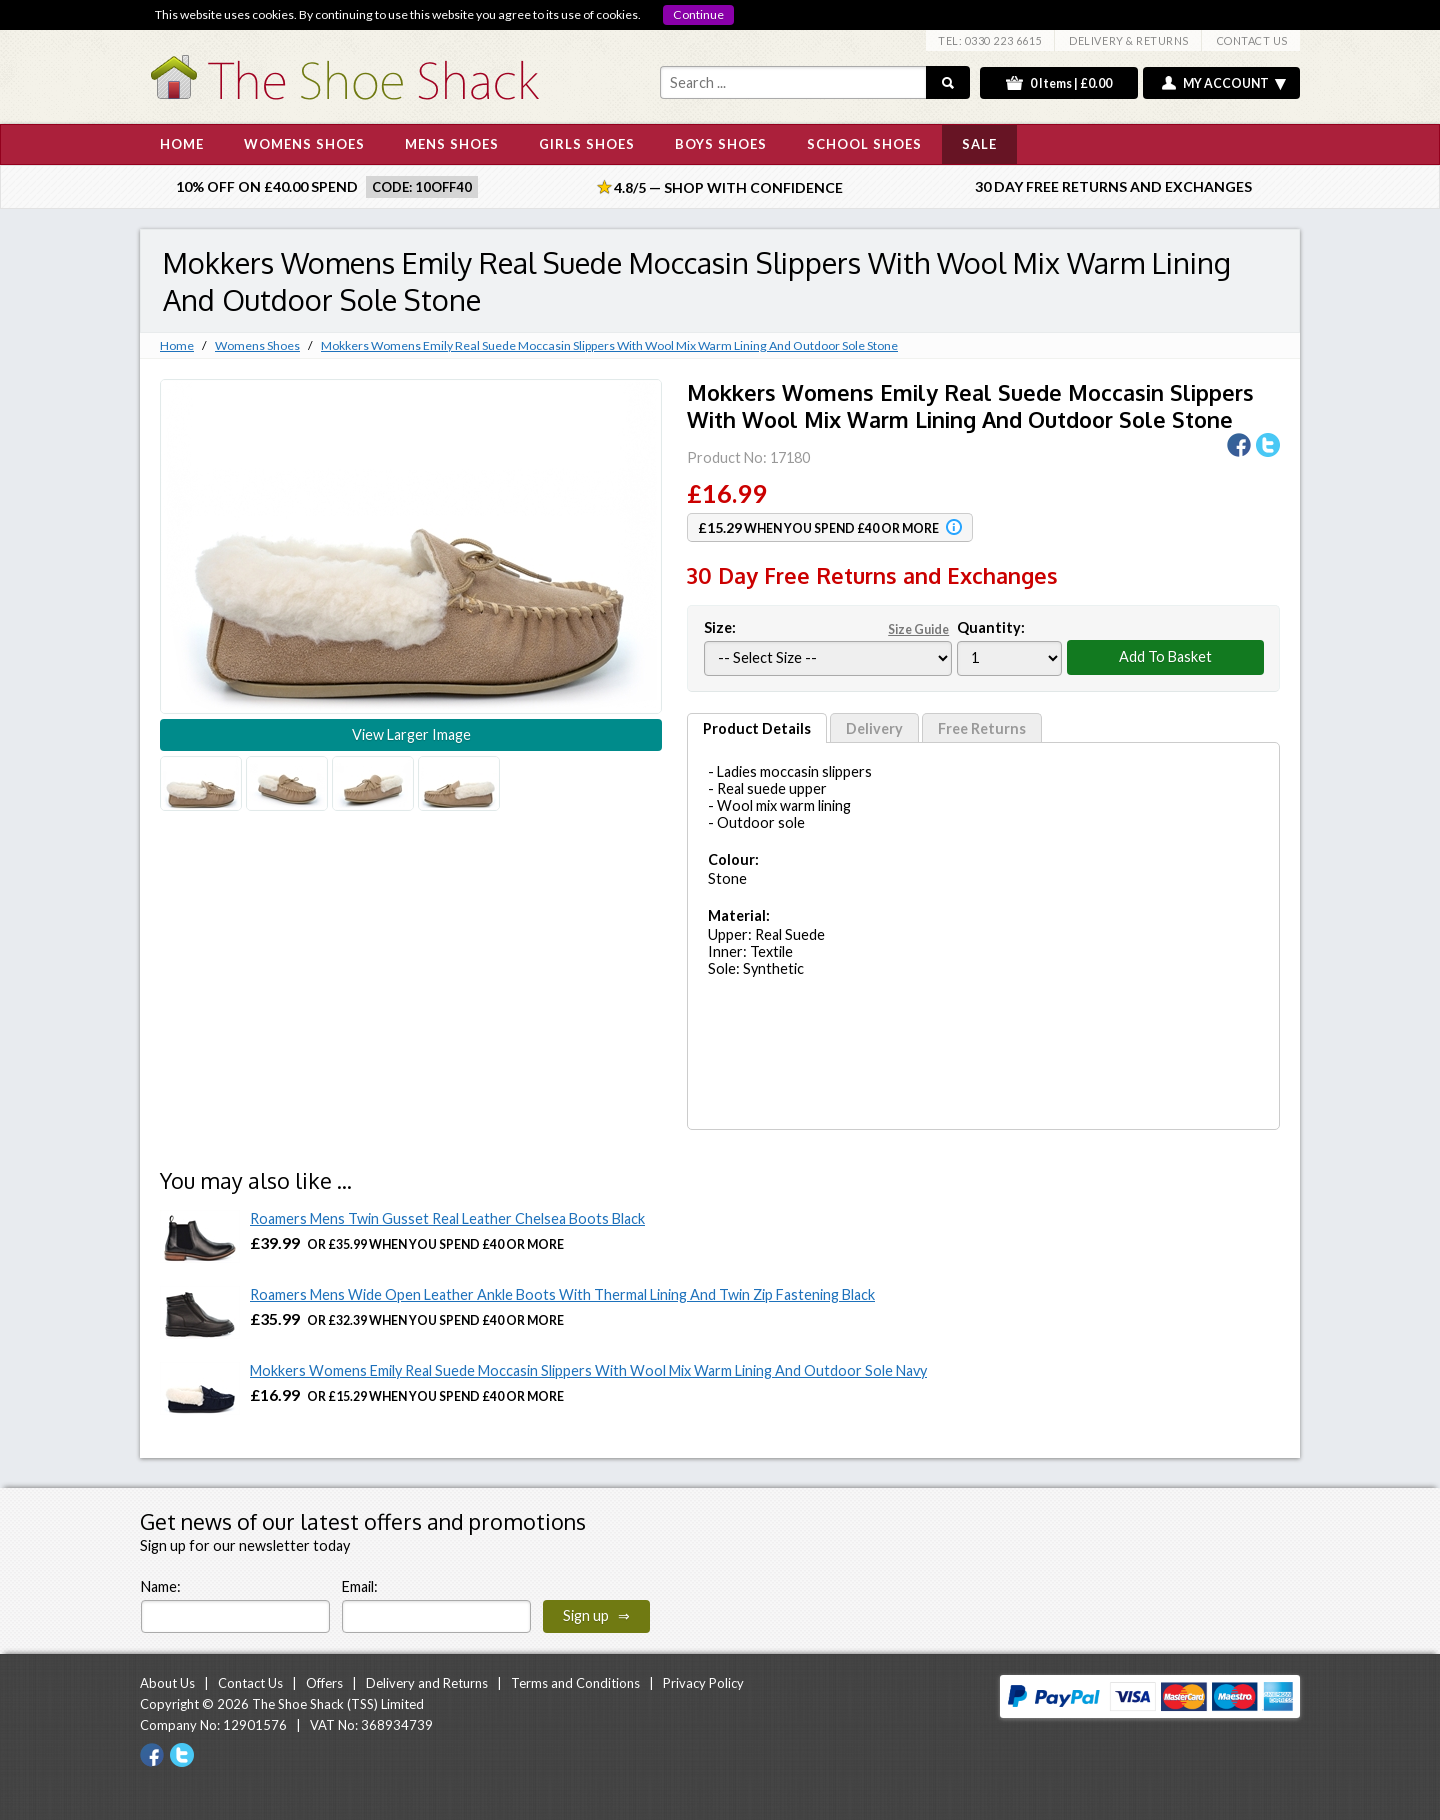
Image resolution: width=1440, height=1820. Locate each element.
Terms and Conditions (575, 1683)
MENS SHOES (452, 144)
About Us (167, 1683)
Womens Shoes (257, 345)
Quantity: (991, 627)
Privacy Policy (703, 1683)
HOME (182, 144)
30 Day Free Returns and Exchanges (1113, 186)
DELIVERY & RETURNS (1129, 40)
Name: (161, 1586)
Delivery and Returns (427, 1683)
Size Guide (918, 629)
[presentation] (814, 1594)
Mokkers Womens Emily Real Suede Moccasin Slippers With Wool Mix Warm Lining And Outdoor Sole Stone (609, 345)
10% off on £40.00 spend (267, 186)
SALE (979, 144)
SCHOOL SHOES (864, 144)
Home (177, 345)
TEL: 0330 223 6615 (990, 40)
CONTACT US (1252, 40)
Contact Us (250, 1683)
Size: (828, 627)
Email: (360, 1586)
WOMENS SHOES (304, 144)
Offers (324, 1683)
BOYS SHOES (721, 144)
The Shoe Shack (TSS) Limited (338, 1704)
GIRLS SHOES (587, 144)
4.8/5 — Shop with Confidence (720, 187)
